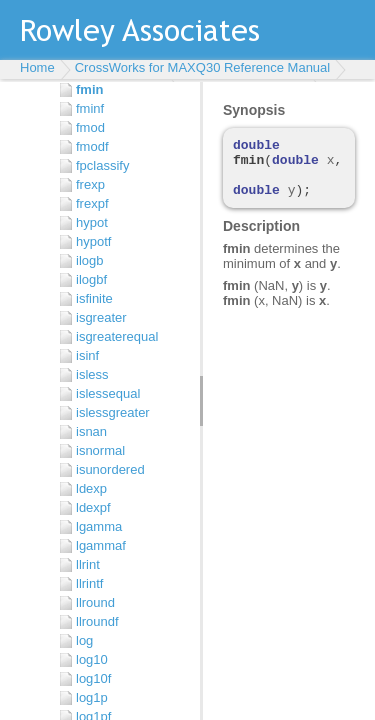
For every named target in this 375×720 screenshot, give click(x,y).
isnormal (100, 450)
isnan (91, 431)
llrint (88, 564)
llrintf (89, 583)
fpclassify (102, 165)
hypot (92, 222)
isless (92, 374)
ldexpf (93, 507)
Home (37, 67)
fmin (89, 89)
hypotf (93, 241)
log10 (92, 659)
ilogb (89, 260)
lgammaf (101, 545)
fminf (90, 108)
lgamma (99, 526)
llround (95, 602)
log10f (93, 678)
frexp (90, 184)
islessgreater (113, 412)
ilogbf (91, 279)
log (84, 640)
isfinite (94, 298)
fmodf (92, 146)
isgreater (101, 317)
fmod (90, 127)
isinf (87, 355)
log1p (92, 697)
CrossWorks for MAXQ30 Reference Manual (203, 67)
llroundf (97, 621)
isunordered (110, 469)
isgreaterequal (117, 336)
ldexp (91, 488)
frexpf (92, 203)
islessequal (108, 393)
